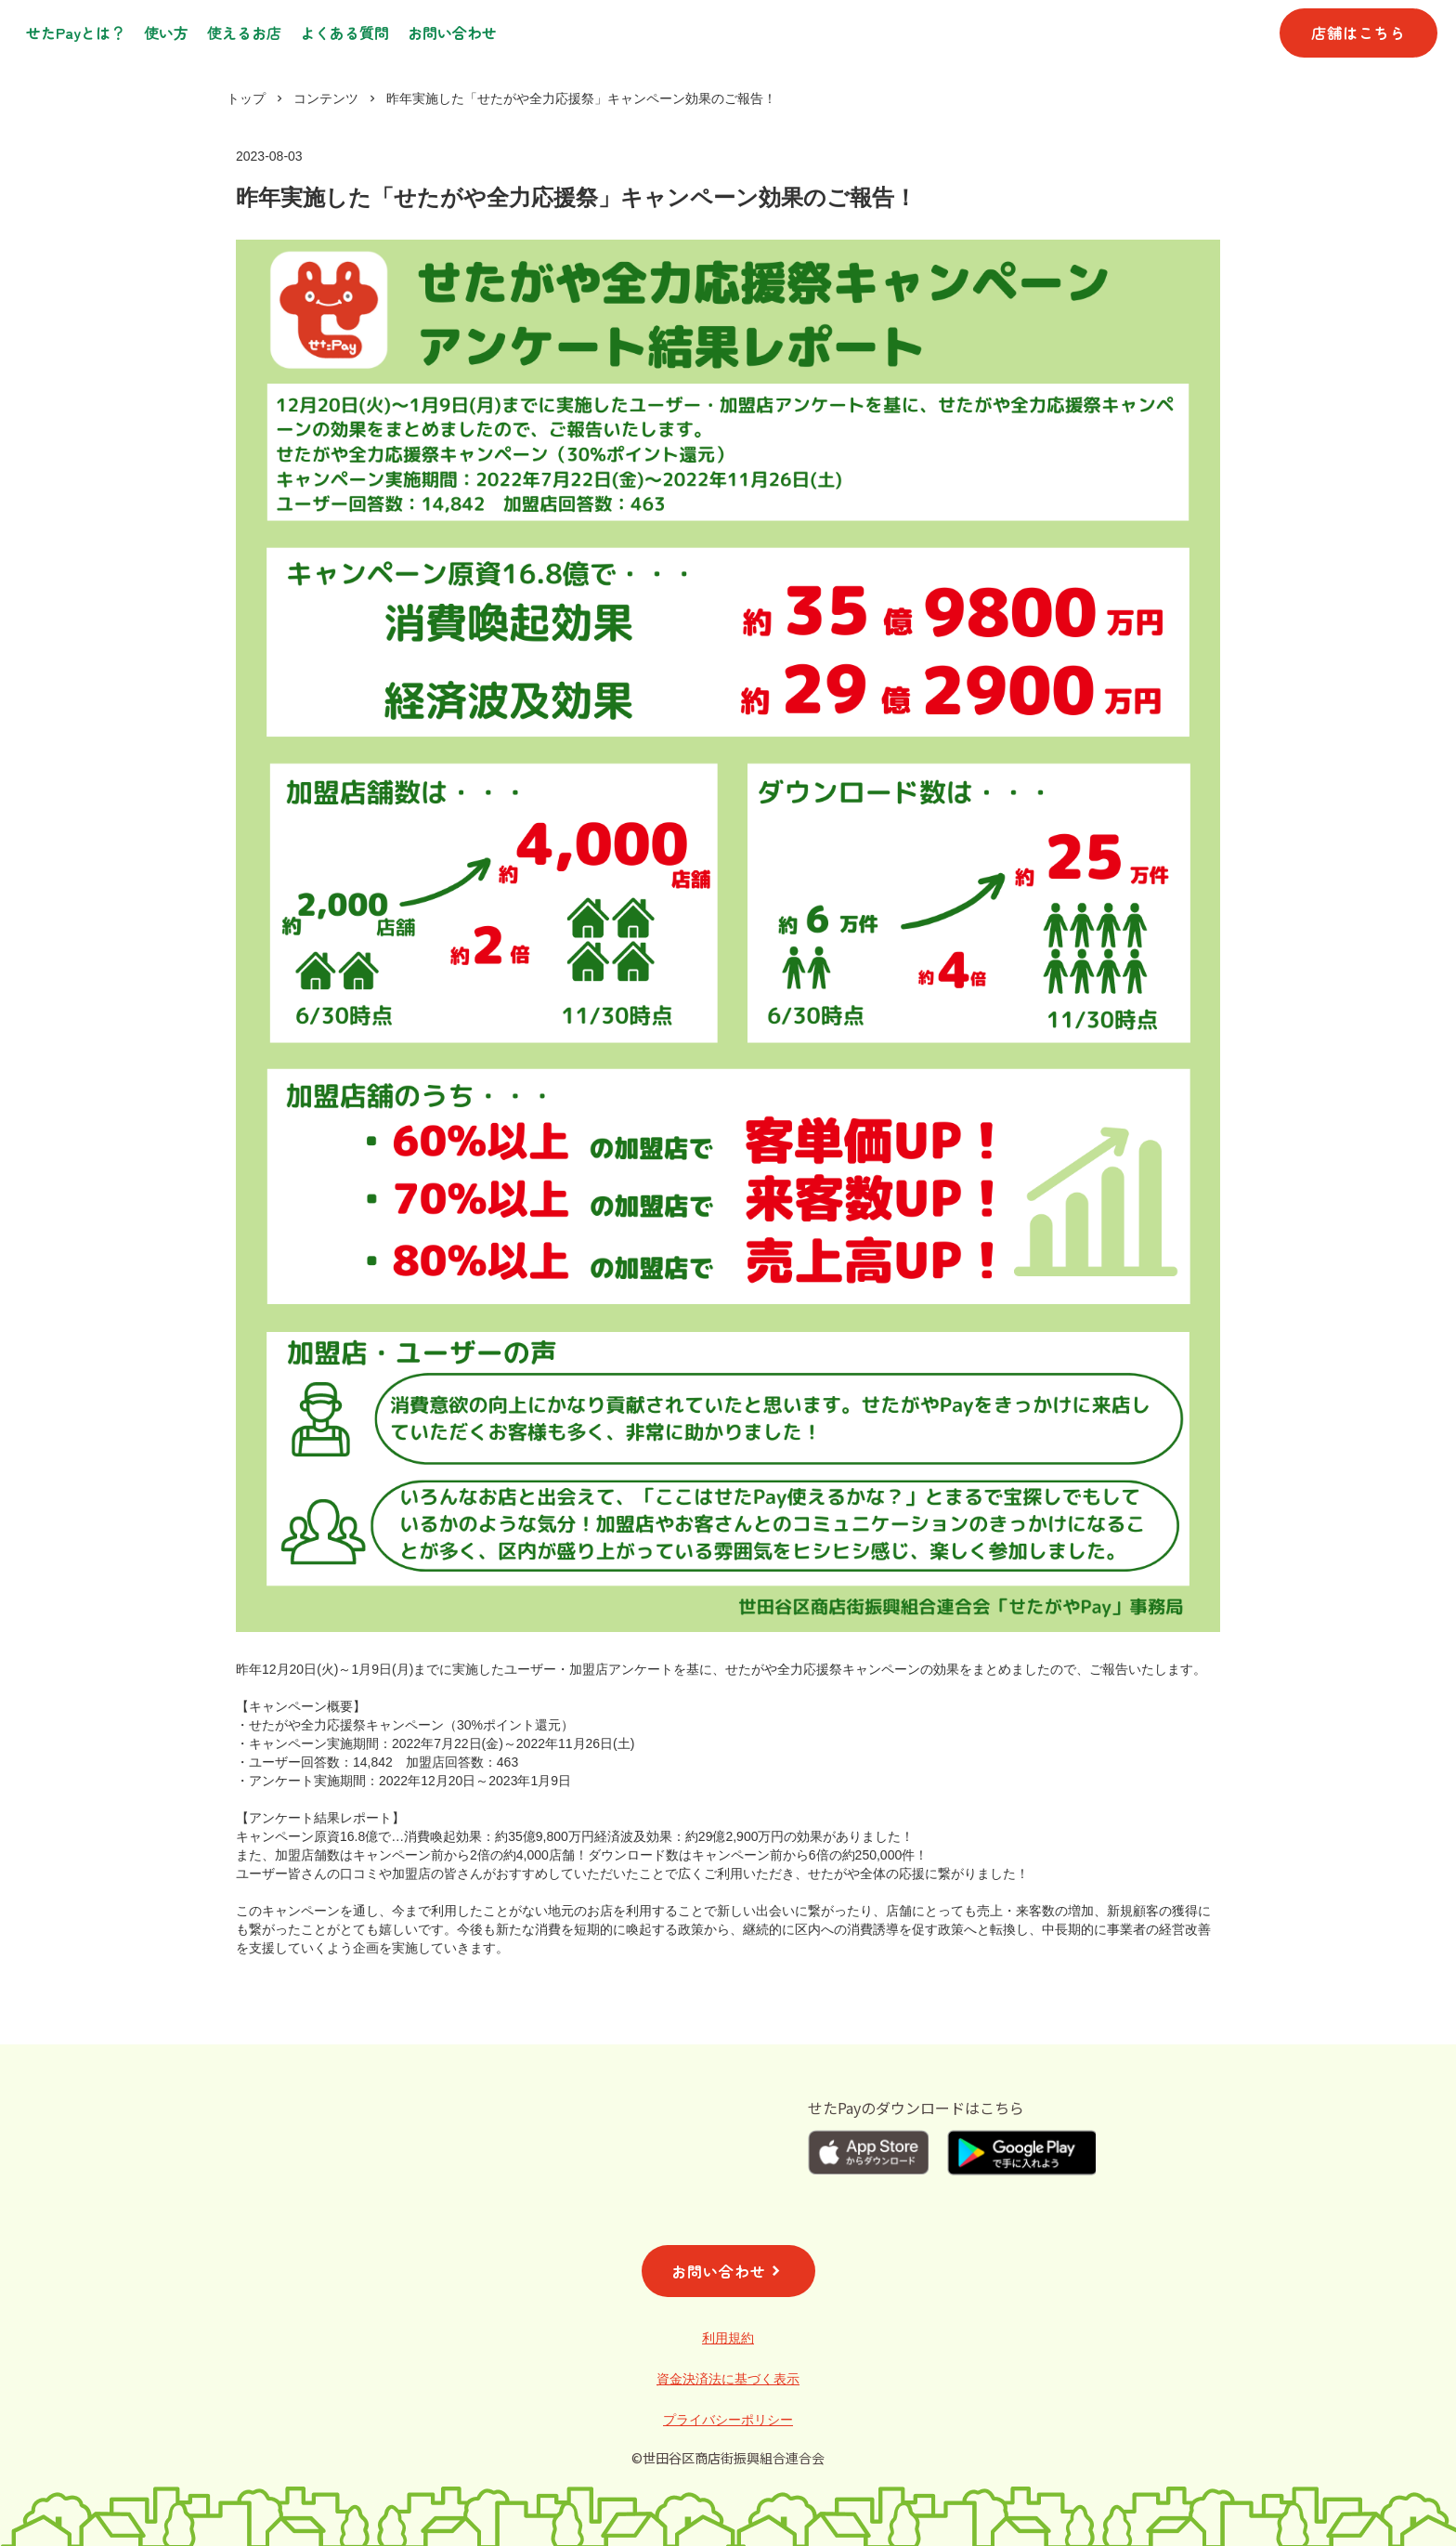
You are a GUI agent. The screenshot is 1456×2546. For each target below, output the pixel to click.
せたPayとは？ (75, 32)
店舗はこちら (1358, 32)
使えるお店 (244, 32)
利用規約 (728, 2338)
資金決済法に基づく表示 (728, 2378)
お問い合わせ (452, 32)
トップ (246, 98)
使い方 (166, 32)
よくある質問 (344, 32)
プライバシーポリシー (728, 2419)
